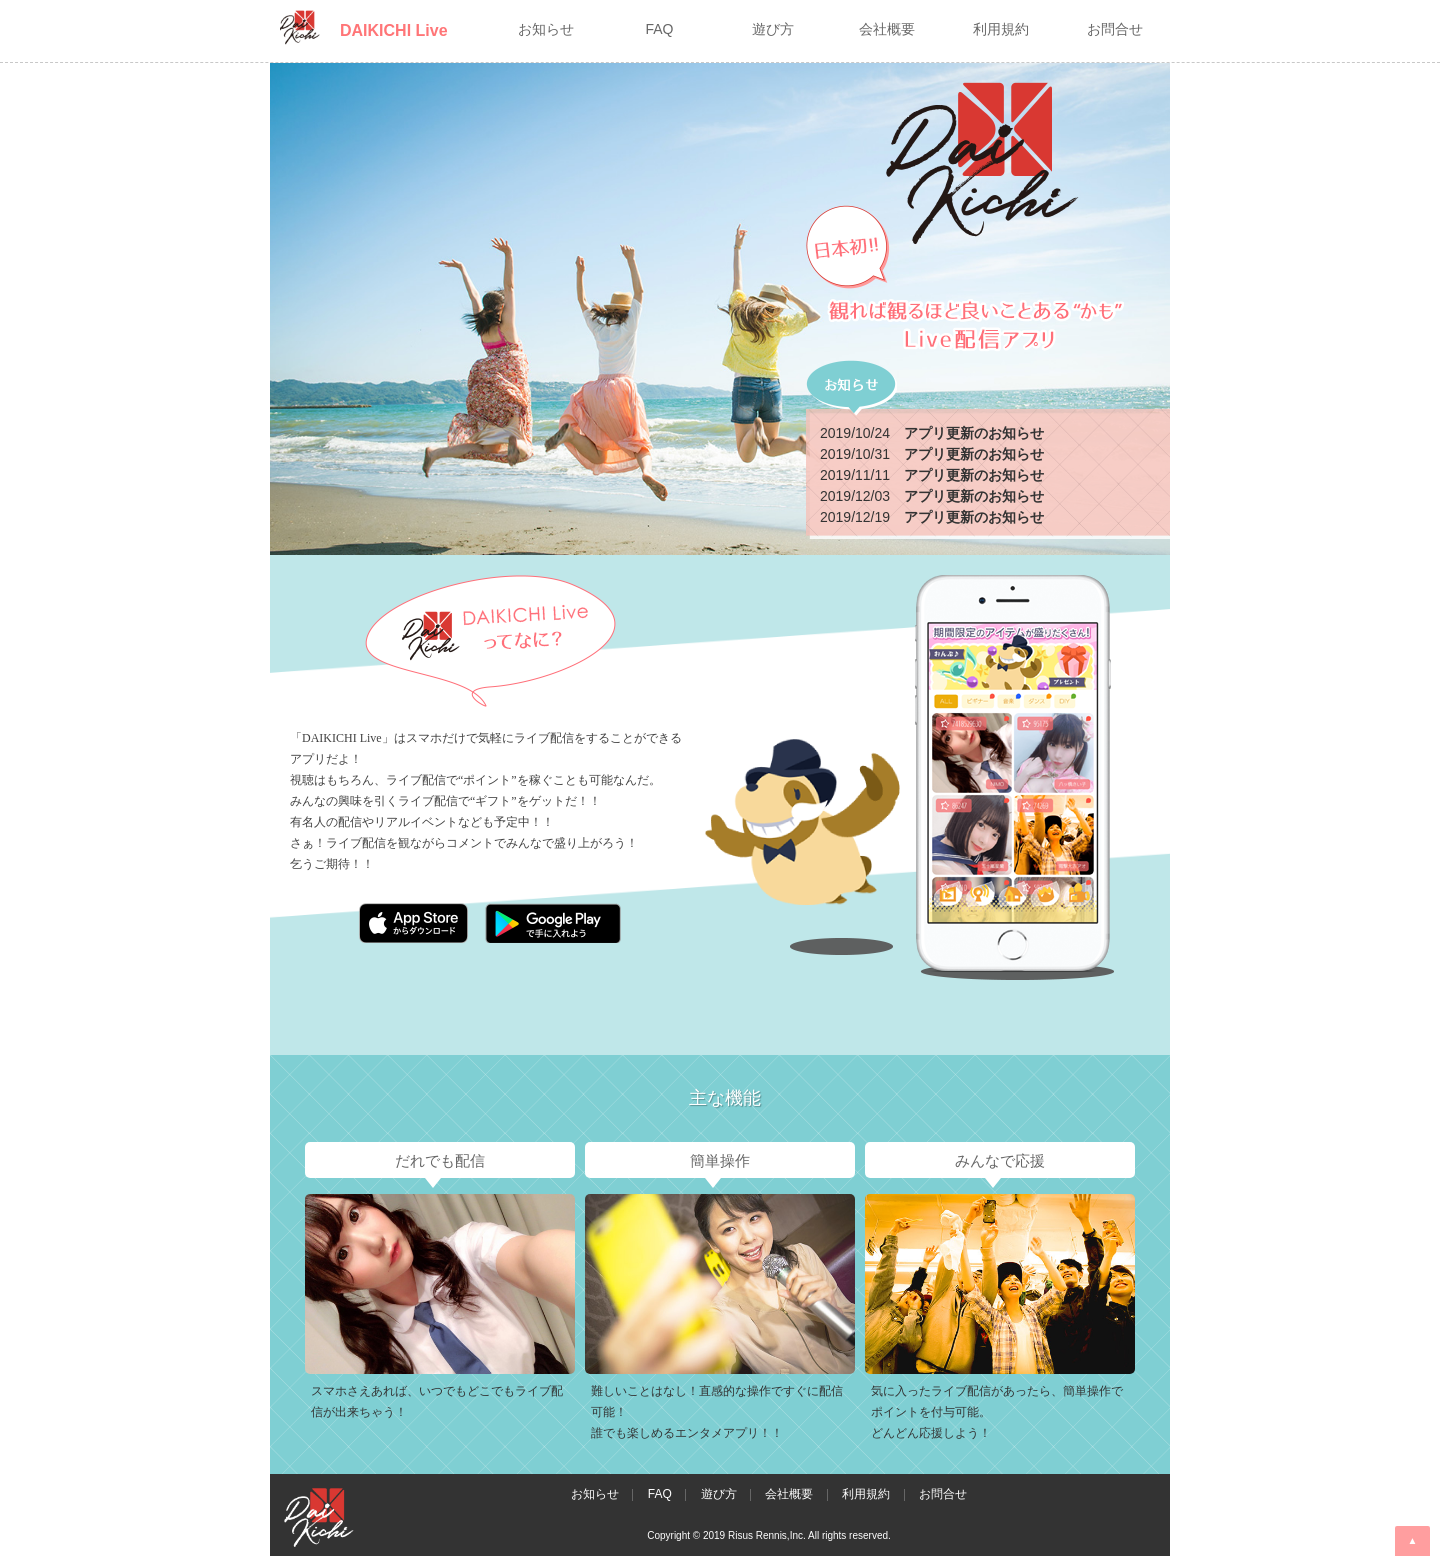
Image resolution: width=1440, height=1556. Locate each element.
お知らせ (595, 1494)
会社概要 (789, 1494)
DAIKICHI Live (394, 30)
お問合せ (943, 1494)
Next (1153, 1293)
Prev (287, 1293)
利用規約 (866, 1494)
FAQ (660, 1494)
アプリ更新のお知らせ (974, 433)
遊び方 (719, 1494)
